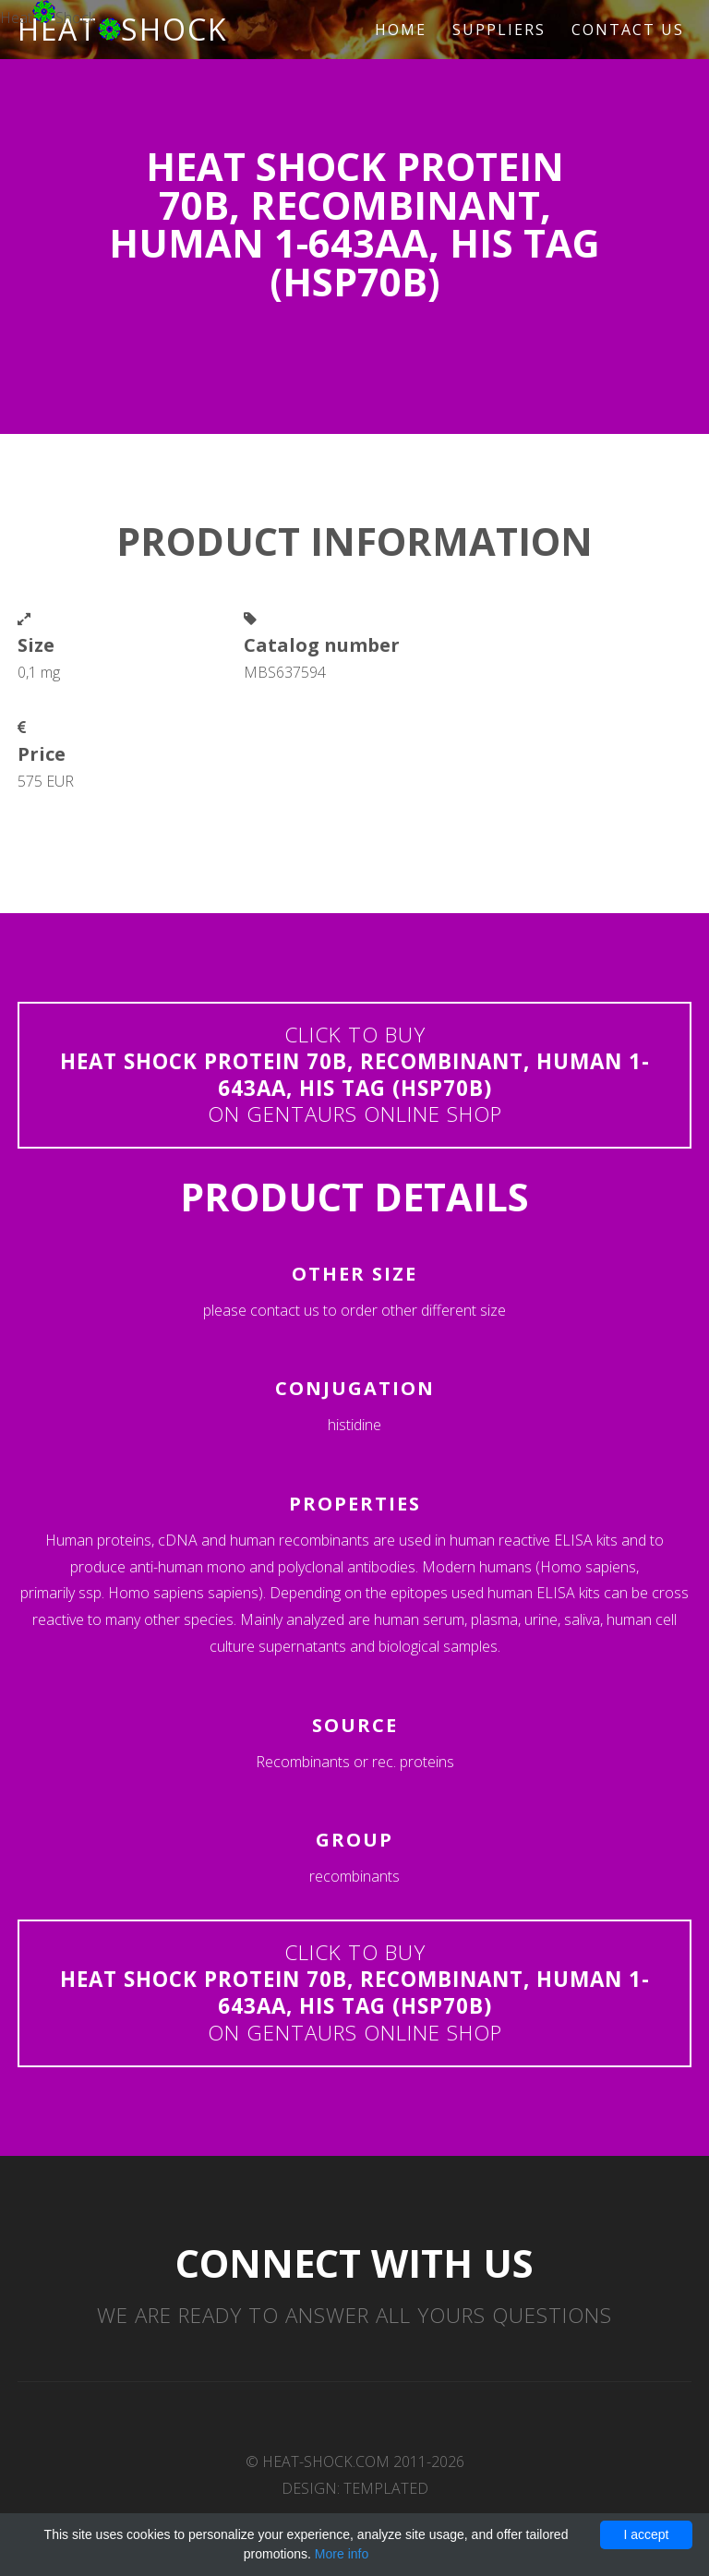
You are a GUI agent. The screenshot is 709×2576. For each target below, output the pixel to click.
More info (341, 2553)
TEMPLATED (385, 2488)
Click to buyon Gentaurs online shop (355, 1074)
